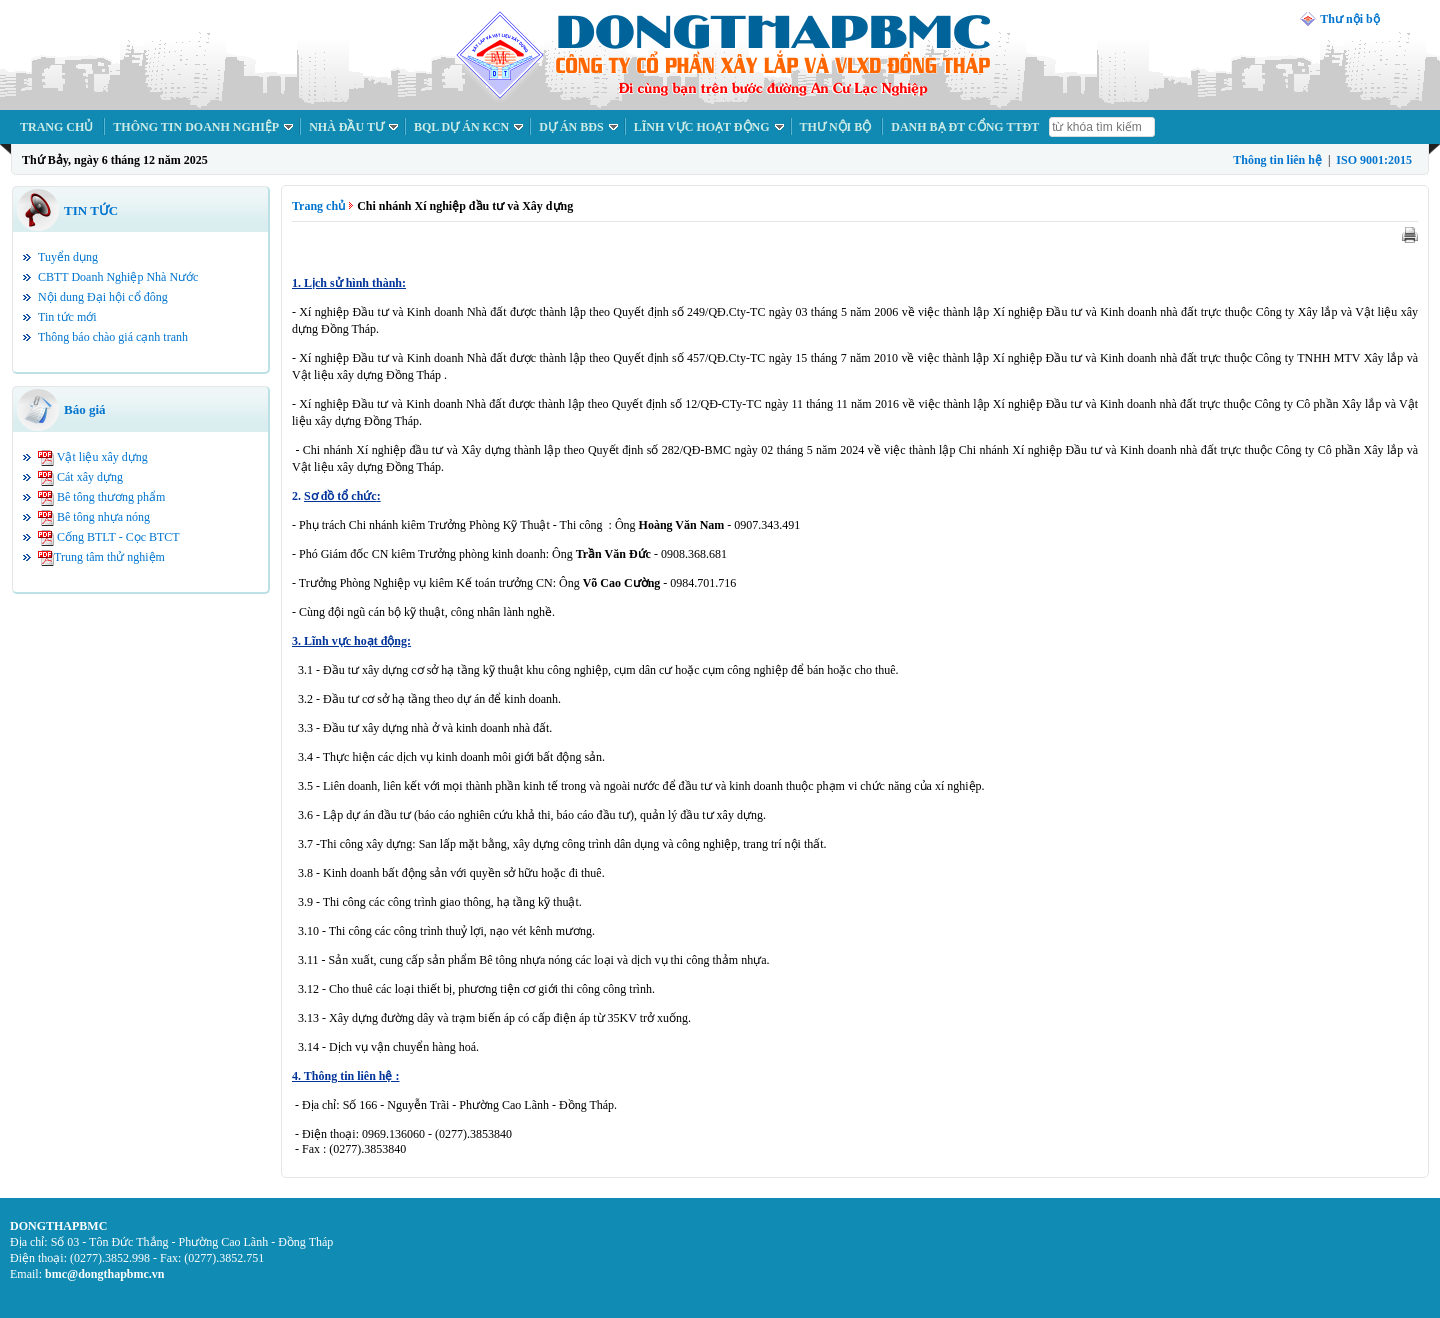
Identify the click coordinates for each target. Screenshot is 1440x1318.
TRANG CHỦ (56, 127)
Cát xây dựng (90, 477)
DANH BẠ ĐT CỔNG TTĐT (965, 127)
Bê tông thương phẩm (111, 497)
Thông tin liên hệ (1277, 160)
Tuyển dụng (68, 257)
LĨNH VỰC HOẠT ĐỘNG (702, 127)
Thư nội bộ (1349, 19)
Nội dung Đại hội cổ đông (103, 297)
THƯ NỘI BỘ (836, 127)
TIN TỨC (91, 210)
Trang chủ (318, 206)
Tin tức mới (67, 317)
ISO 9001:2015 (1374, 160)
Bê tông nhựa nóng (103, 517)
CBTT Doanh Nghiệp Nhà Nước (118, 277)
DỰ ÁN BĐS (571, 127)
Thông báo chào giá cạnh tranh (113, 337)
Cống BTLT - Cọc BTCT (118, 537)
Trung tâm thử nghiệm (109, 557)
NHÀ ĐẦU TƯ (346, 127)
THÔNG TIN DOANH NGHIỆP (196, 127)
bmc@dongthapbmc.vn (105, 1274)
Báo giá (85, 409)
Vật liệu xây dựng (102, 457)
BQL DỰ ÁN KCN (461, 127)
